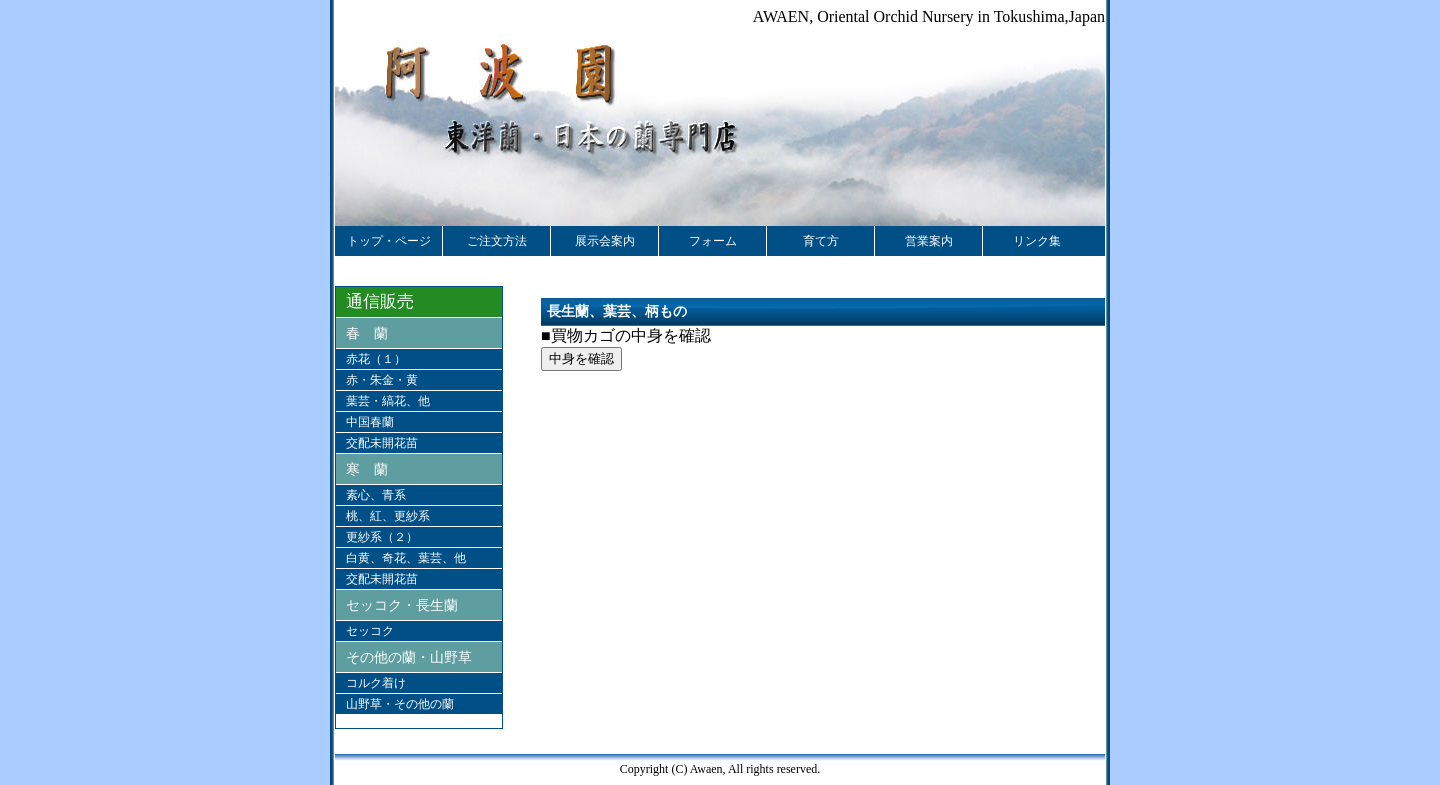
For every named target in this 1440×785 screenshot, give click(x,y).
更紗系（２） (382, 537)
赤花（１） (376, 359)
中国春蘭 (370, 422)
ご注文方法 (497, 241)
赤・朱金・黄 (382, 380)
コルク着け (376, 683)
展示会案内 (605, 241)
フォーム (713, 241)
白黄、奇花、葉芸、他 (406, 558)
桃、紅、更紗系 (388, 516)
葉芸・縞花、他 (388, 401)
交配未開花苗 (382, 443)
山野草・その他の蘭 (400, 704)
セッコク (370, 631)
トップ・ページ (389, 241)
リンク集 (1037, 241)
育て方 (821, 241)
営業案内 (929, 241)
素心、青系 (376, 495)
